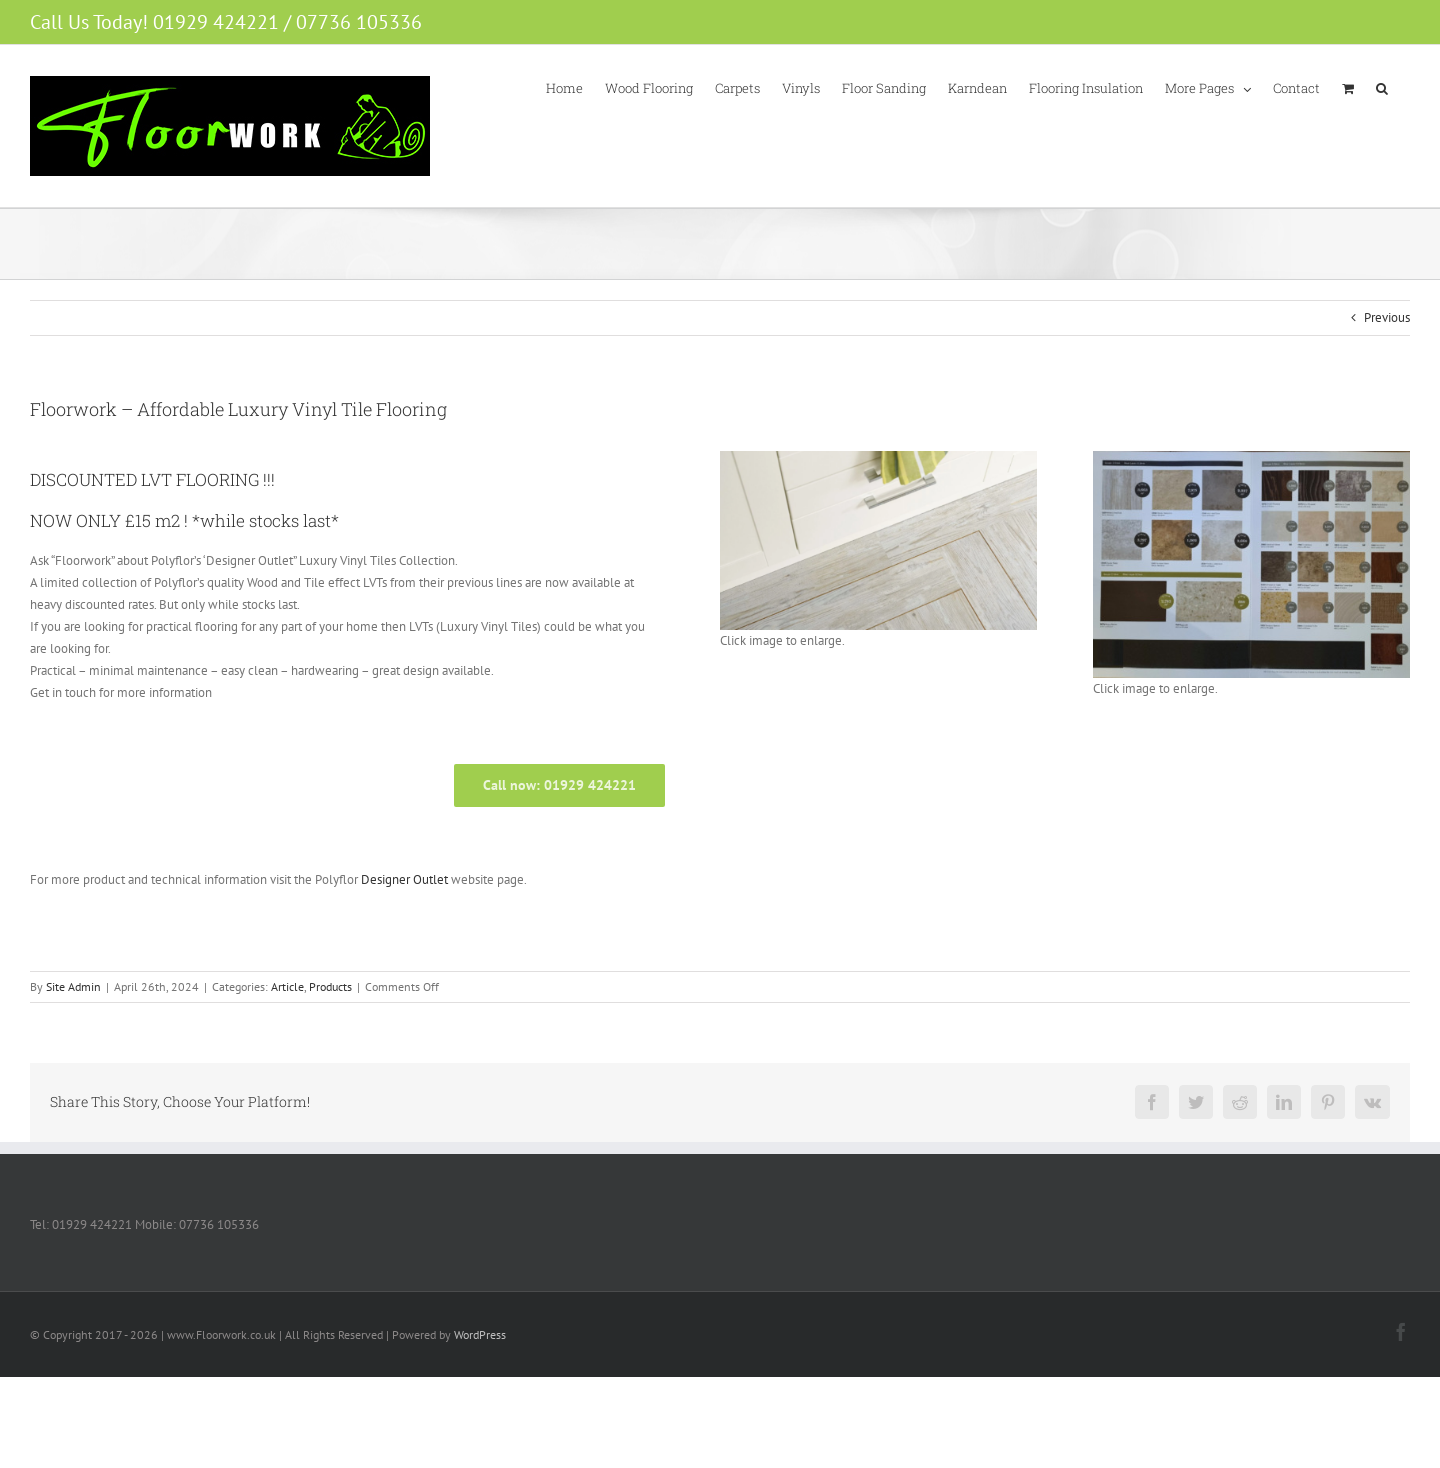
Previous (1387, 317)
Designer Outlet (404, 879)
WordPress (480, 1334)
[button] (1382, 87)
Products (330, 986)
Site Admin (73, 986)
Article (287, 986)
